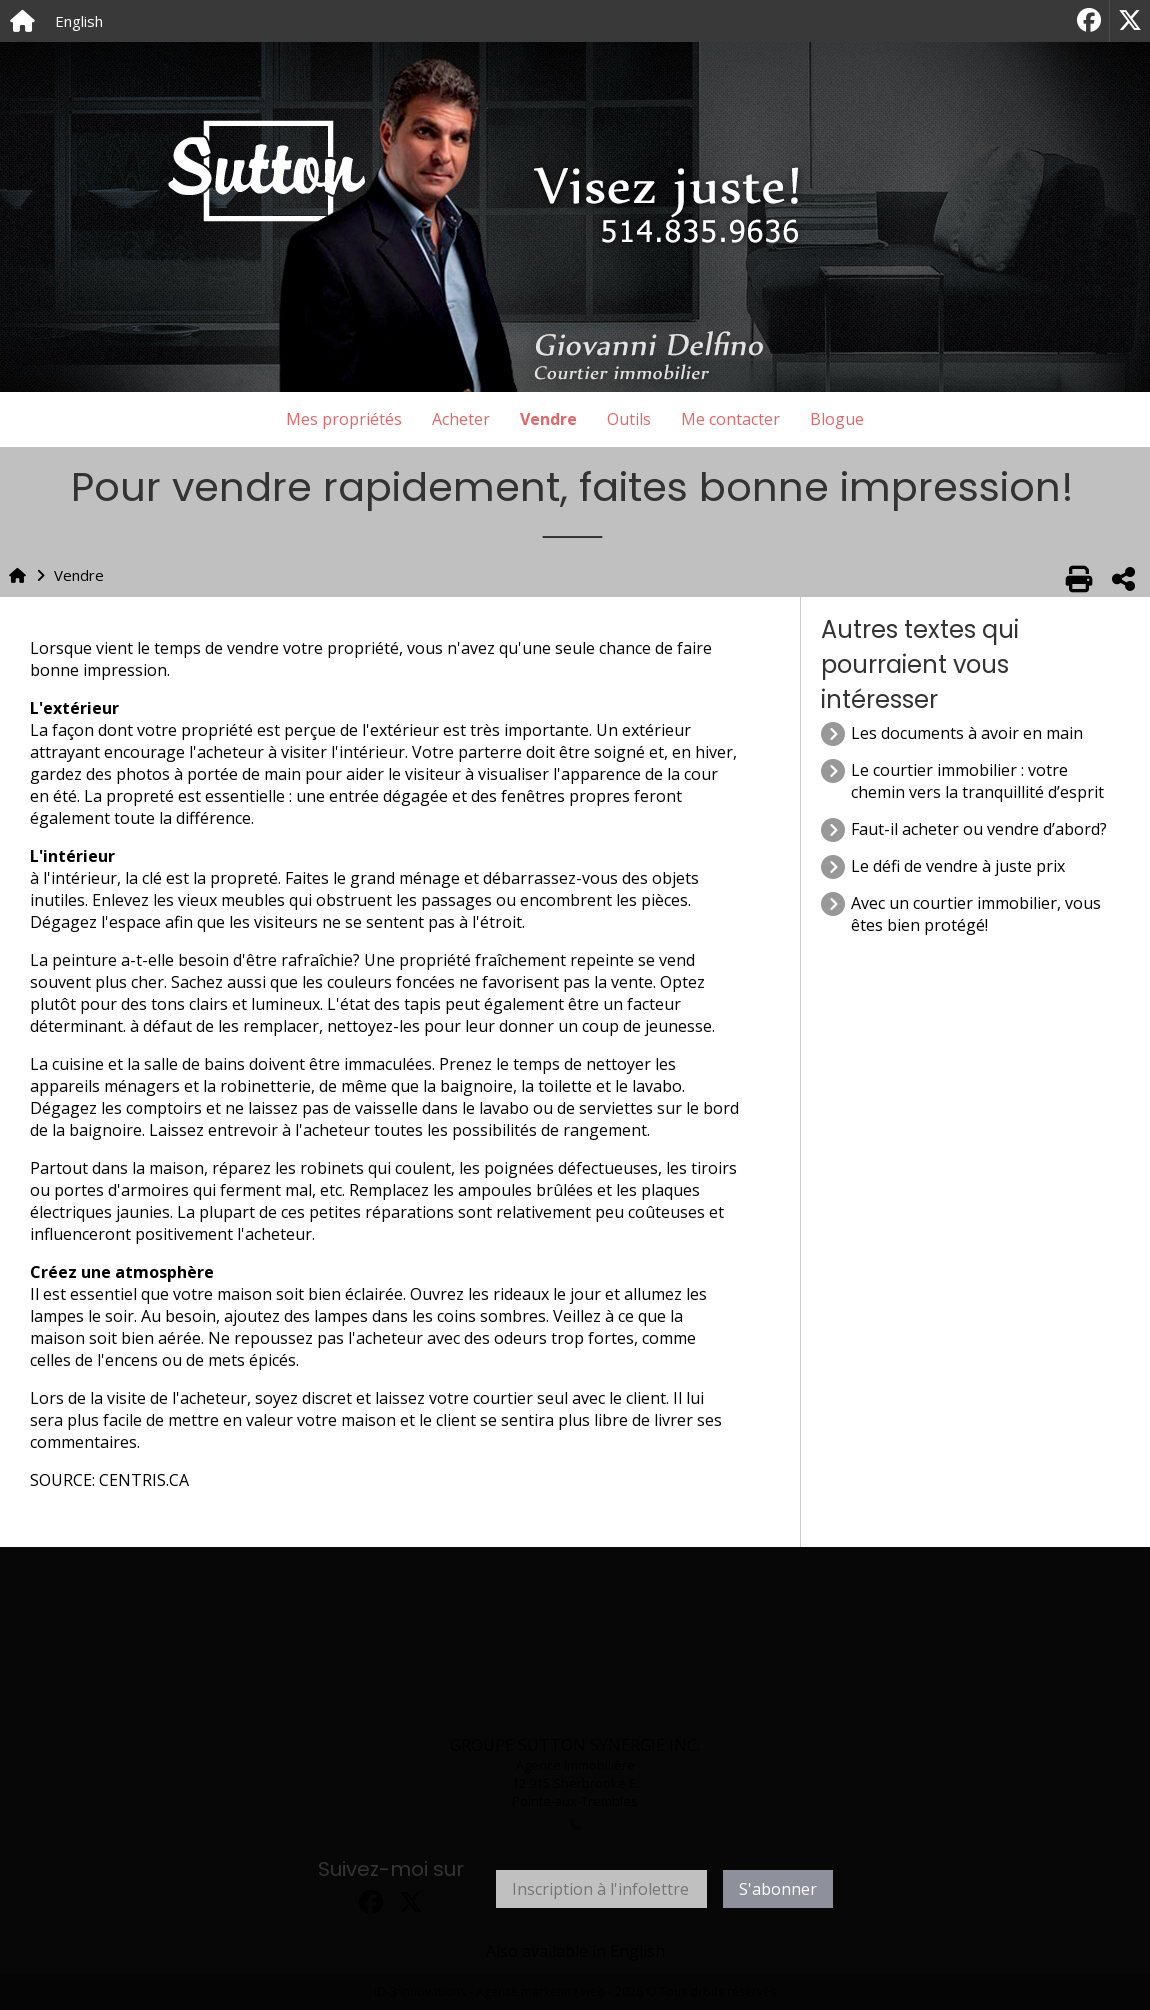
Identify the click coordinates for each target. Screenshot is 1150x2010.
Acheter (461, 419)
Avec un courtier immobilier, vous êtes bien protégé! (976, 914)
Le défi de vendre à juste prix (958, 866)
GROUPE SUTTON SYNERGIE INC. (575, 1745)
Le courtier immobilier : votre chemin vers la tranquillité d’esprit (977, 781)
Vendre (548, 419)
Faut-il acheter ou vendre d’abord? (979, 829)
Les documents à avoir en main (967, 733)
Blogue (837, 419)
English (79, 21)
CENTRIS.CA (144, 1480)
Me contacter (730, 419)
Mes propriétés (344, 419)
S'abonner (778, 1889)
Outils (629, 419)
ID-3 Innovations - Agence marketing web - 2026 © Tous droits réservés (575, 1991)
